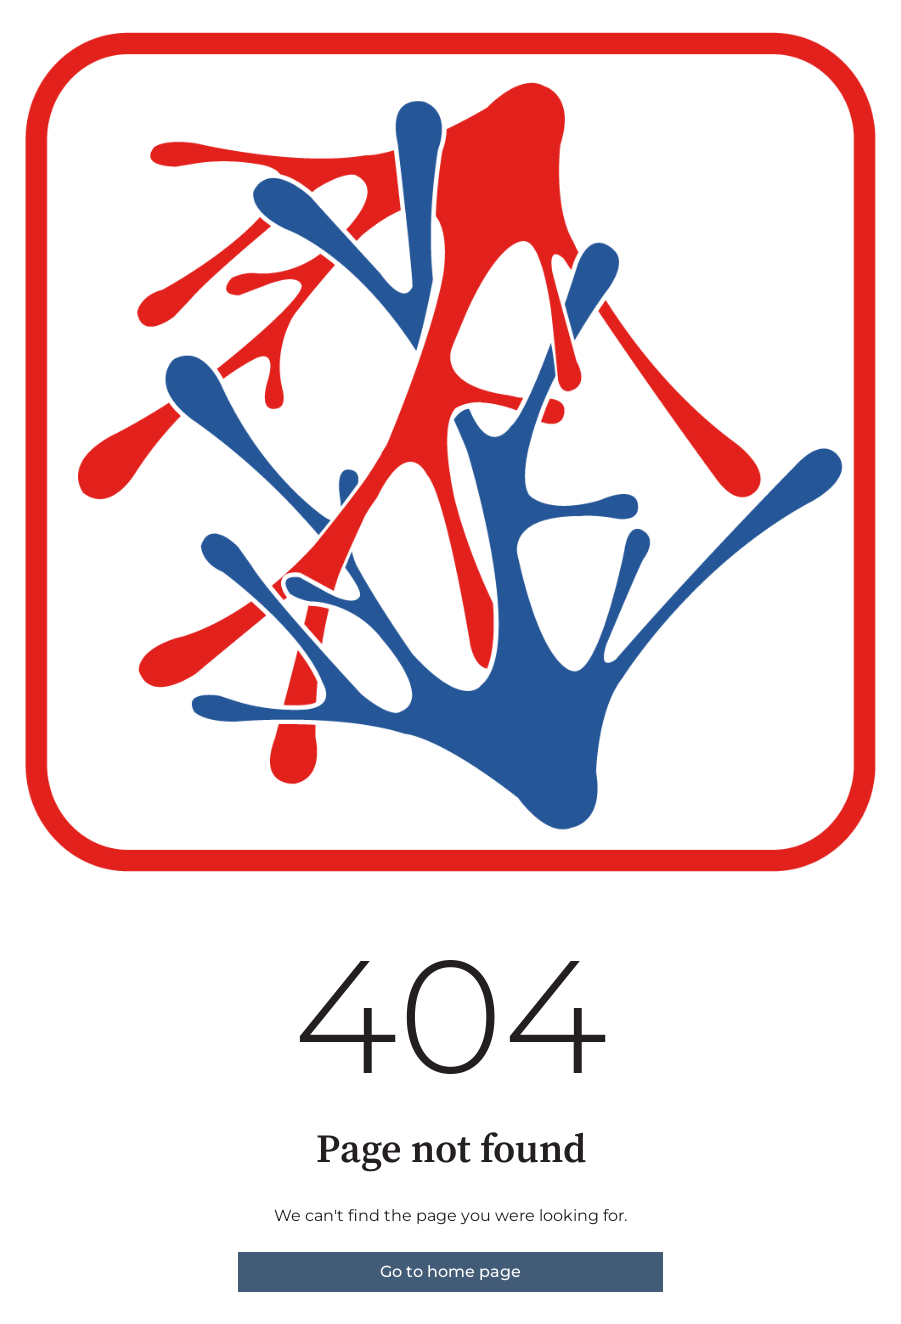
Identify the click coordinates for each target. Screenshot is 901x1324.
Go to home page (450, 1271)
